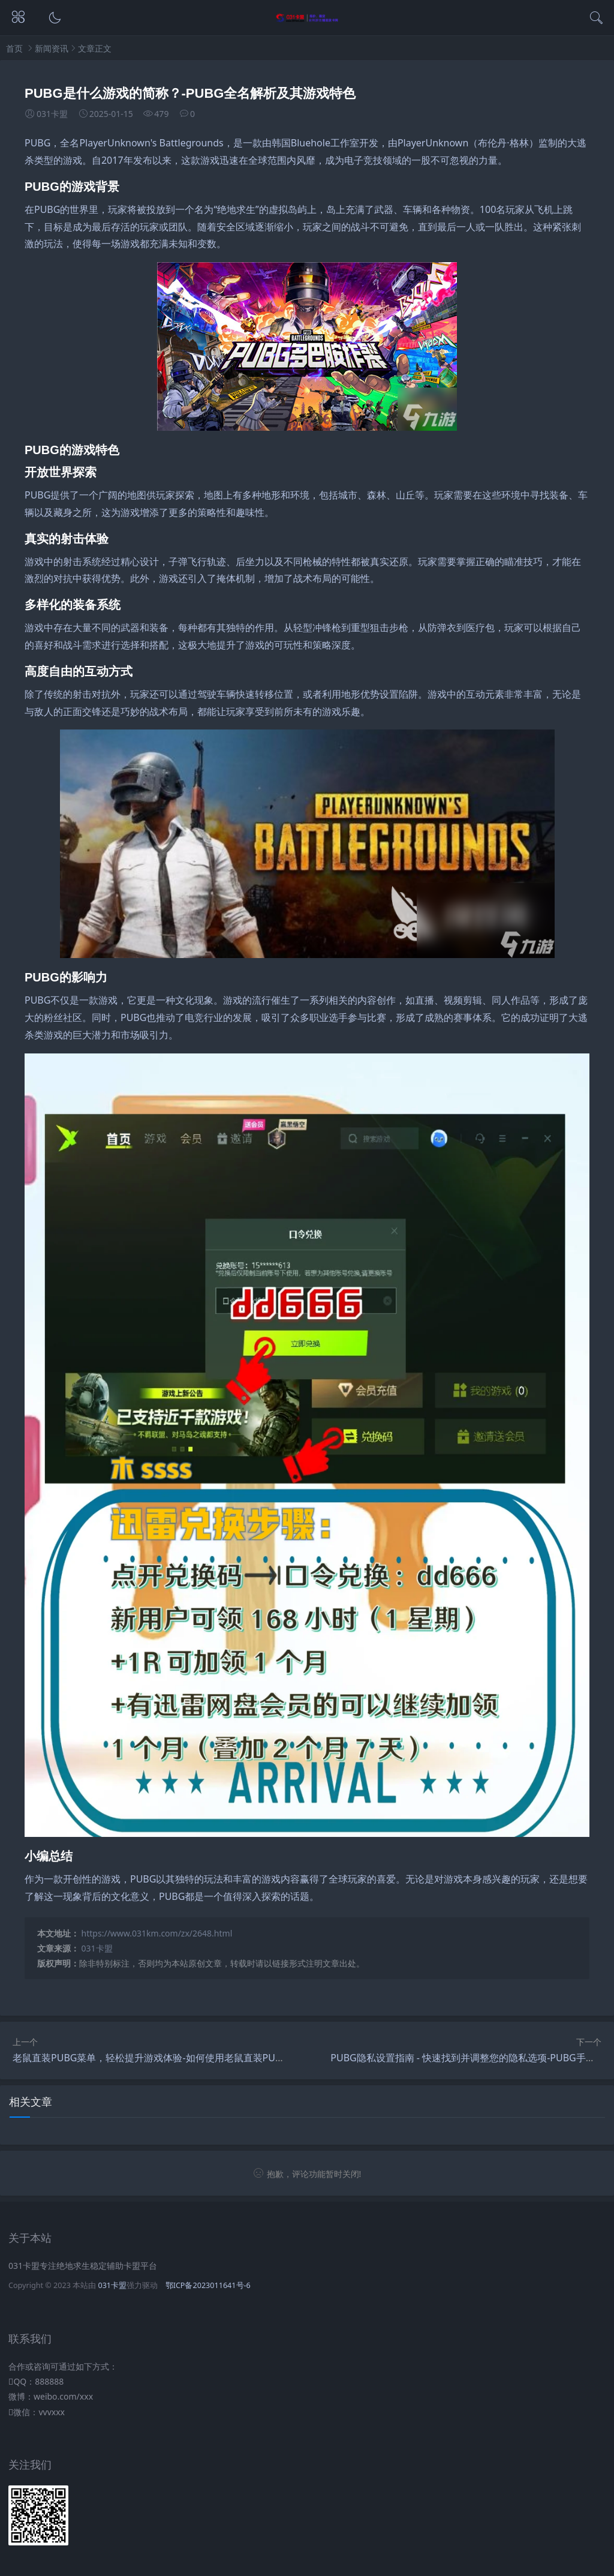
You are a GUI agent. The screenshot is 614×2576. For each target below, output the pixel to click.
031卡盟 (97, 1948)
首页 (14, 48)
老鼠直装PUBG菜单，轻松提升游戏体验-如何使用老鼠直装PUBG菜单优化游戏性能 (189, 2057)
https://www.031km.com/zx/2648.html (157, 1933)
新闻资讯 (51, 48)
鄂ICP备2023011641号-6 (208, 2285)
